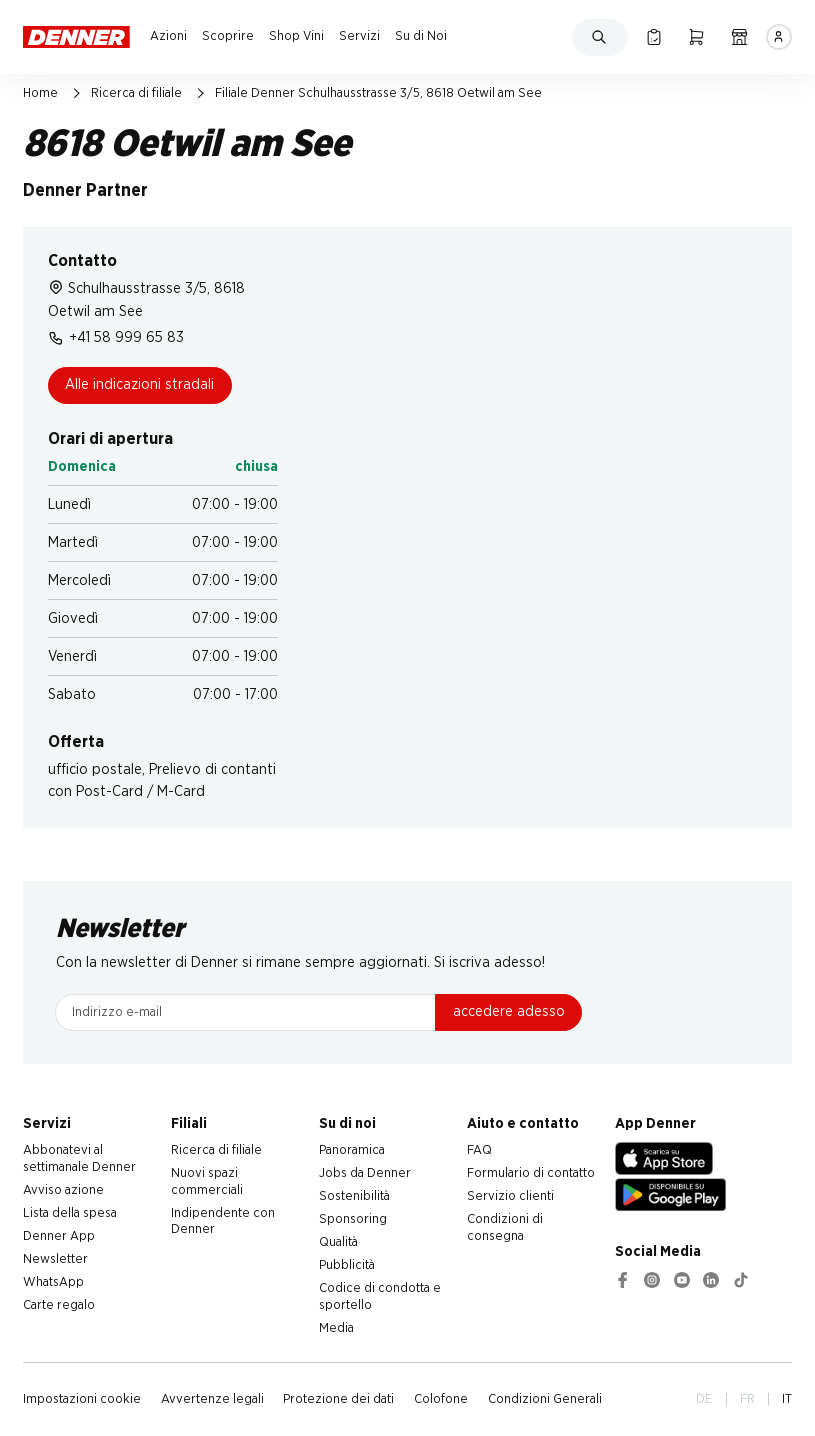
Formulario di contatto (531, 1173)
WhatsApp (53, 1282)
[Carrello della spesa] (696, 37)
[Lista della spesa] (653, 37)
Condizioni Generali (545, 1399)
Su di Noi (421, 36)
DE (704, 1399)
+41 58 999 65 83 (116, 338)
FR (747, 1399)
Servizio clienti (510, 1196)
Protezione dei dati (338, 1399)
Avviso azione (63, 1190)
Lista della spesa (70, 1213)
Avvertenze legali (212, 1399)
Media (336, 1328)
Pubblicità (347, 1265)
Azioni (168, 36)
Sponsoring (353, 1219)
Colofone (441, 1399)
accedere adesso (509, 1011)
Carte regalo (59, 1305)
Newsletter (55, 1259)
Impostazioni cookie (82, 1399)
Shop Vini (296, 36)
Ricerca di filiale (136, 93)
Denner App (59, 1236)
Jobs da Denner (365, 1173)
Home (40, 93)
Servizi (359, 36)
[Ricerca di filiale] (739, 37)
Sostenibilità (354, 1196)
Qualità (338, 1242)
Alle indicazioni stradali (139, 384)
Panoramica (352, 1150)
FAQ (479, 1150)
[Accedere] (779, 37)
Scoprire (228, 36)
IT (787, 1399)
